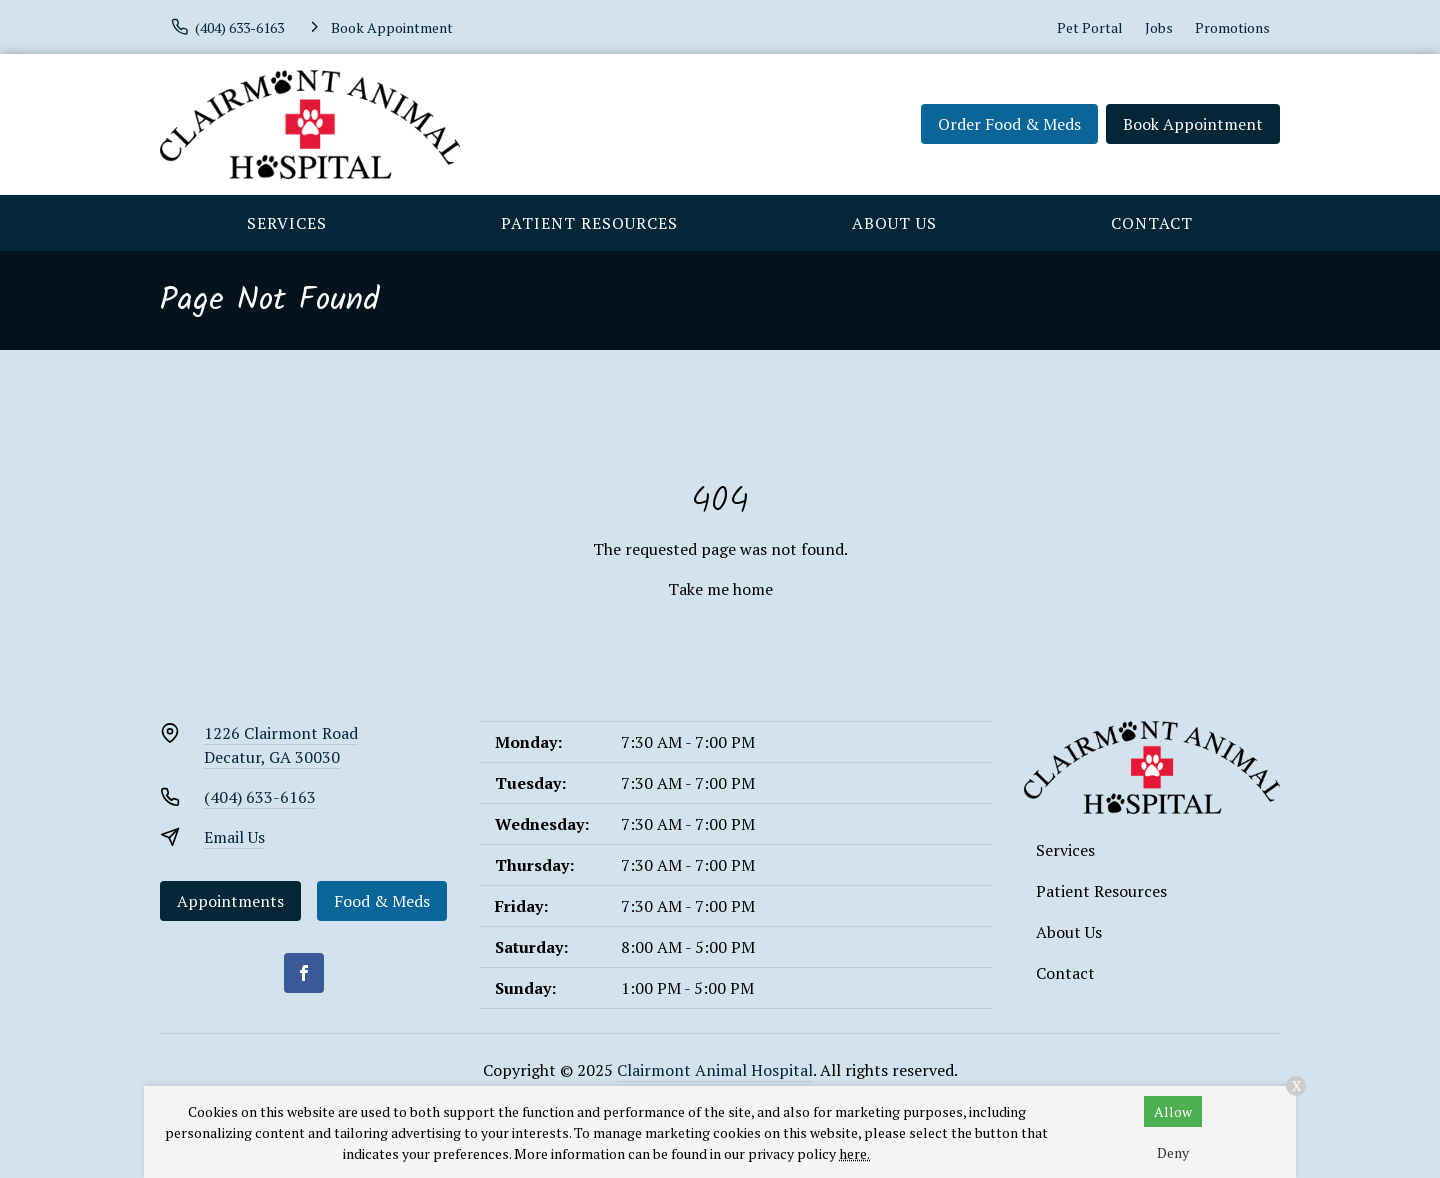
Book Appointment (1193, 124)
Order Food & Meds (1009, 124)
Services (287, 223)
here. (854, 1153)
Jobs (1159, 27)
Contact (1152, 223)
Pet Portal (1090, 27)
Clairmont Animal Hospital (715, 1070)
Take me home (720, 589)
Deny (1173, 1152)
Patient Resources (589, 223)
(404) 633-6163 (260, 797)
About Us (894, 223)
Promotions (1232, 27)
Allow (1173, 1111)
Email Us (234, 837)
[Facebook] (304, 973)
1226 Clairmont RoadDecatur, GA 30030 (281, 745)
